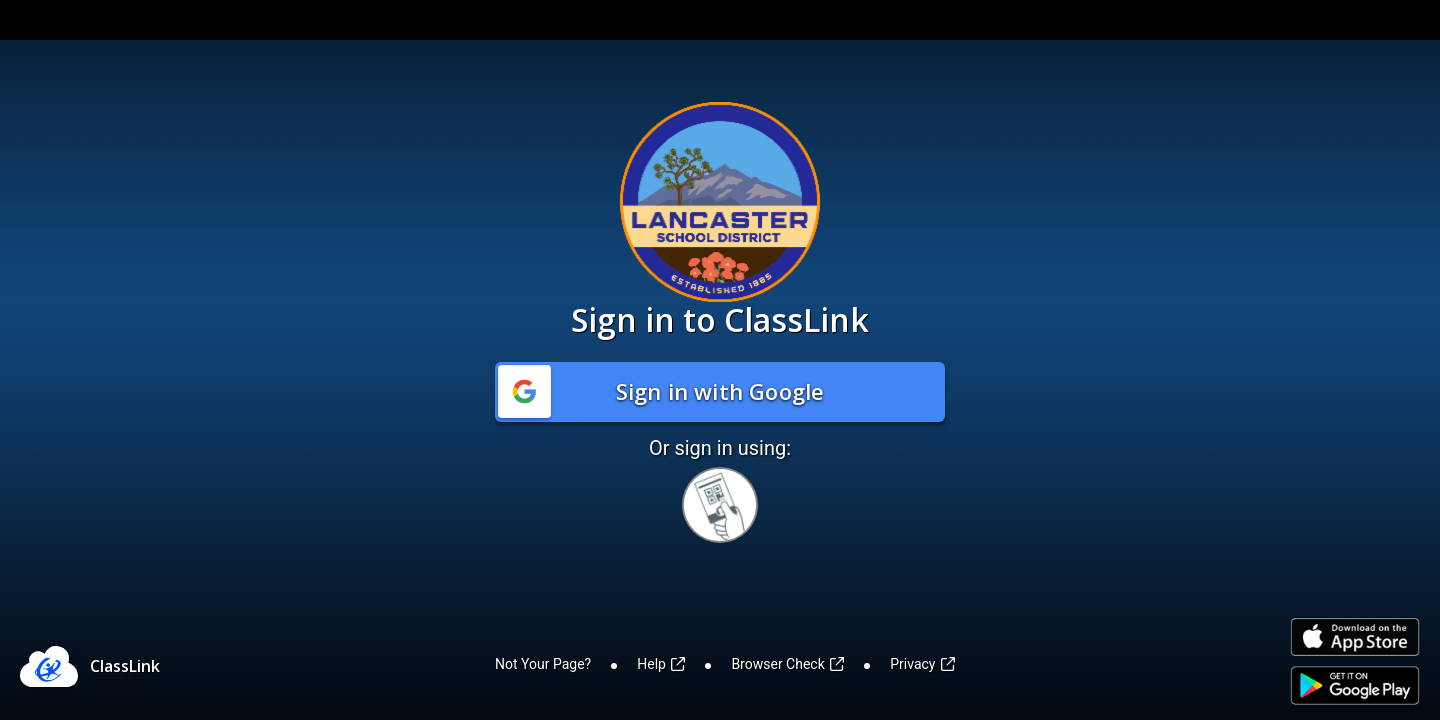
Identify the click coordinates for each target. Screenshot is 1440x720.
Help (661, 664)
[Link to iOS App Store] (1355, 637)
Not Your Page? (543, 664)
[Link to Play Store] (1355, 685)
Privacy (922, 664)
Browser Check (787, 664)
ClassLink (125, 666)
